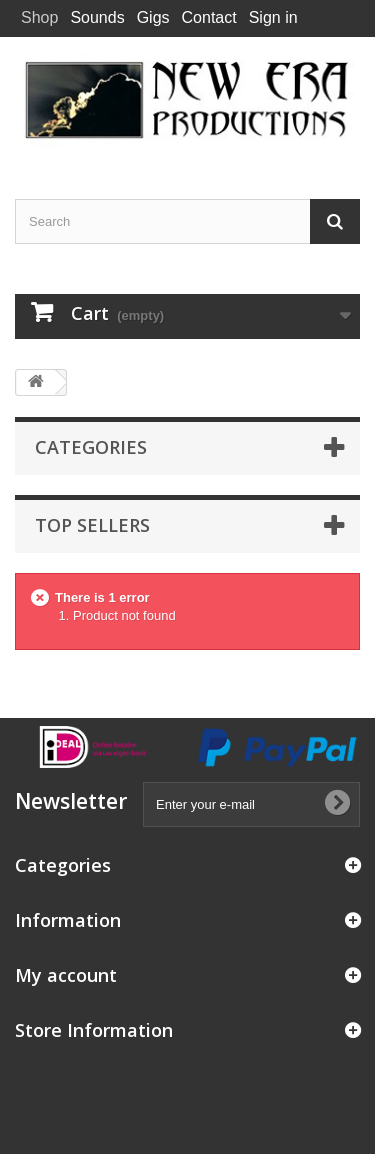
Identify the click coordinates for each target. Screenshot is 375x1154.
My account (66, 975)
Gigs (153, 17)
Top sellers (92, 525)
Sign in (273, 17)
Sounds (97, 17)
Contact (209, 17)
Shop (39, 17)
